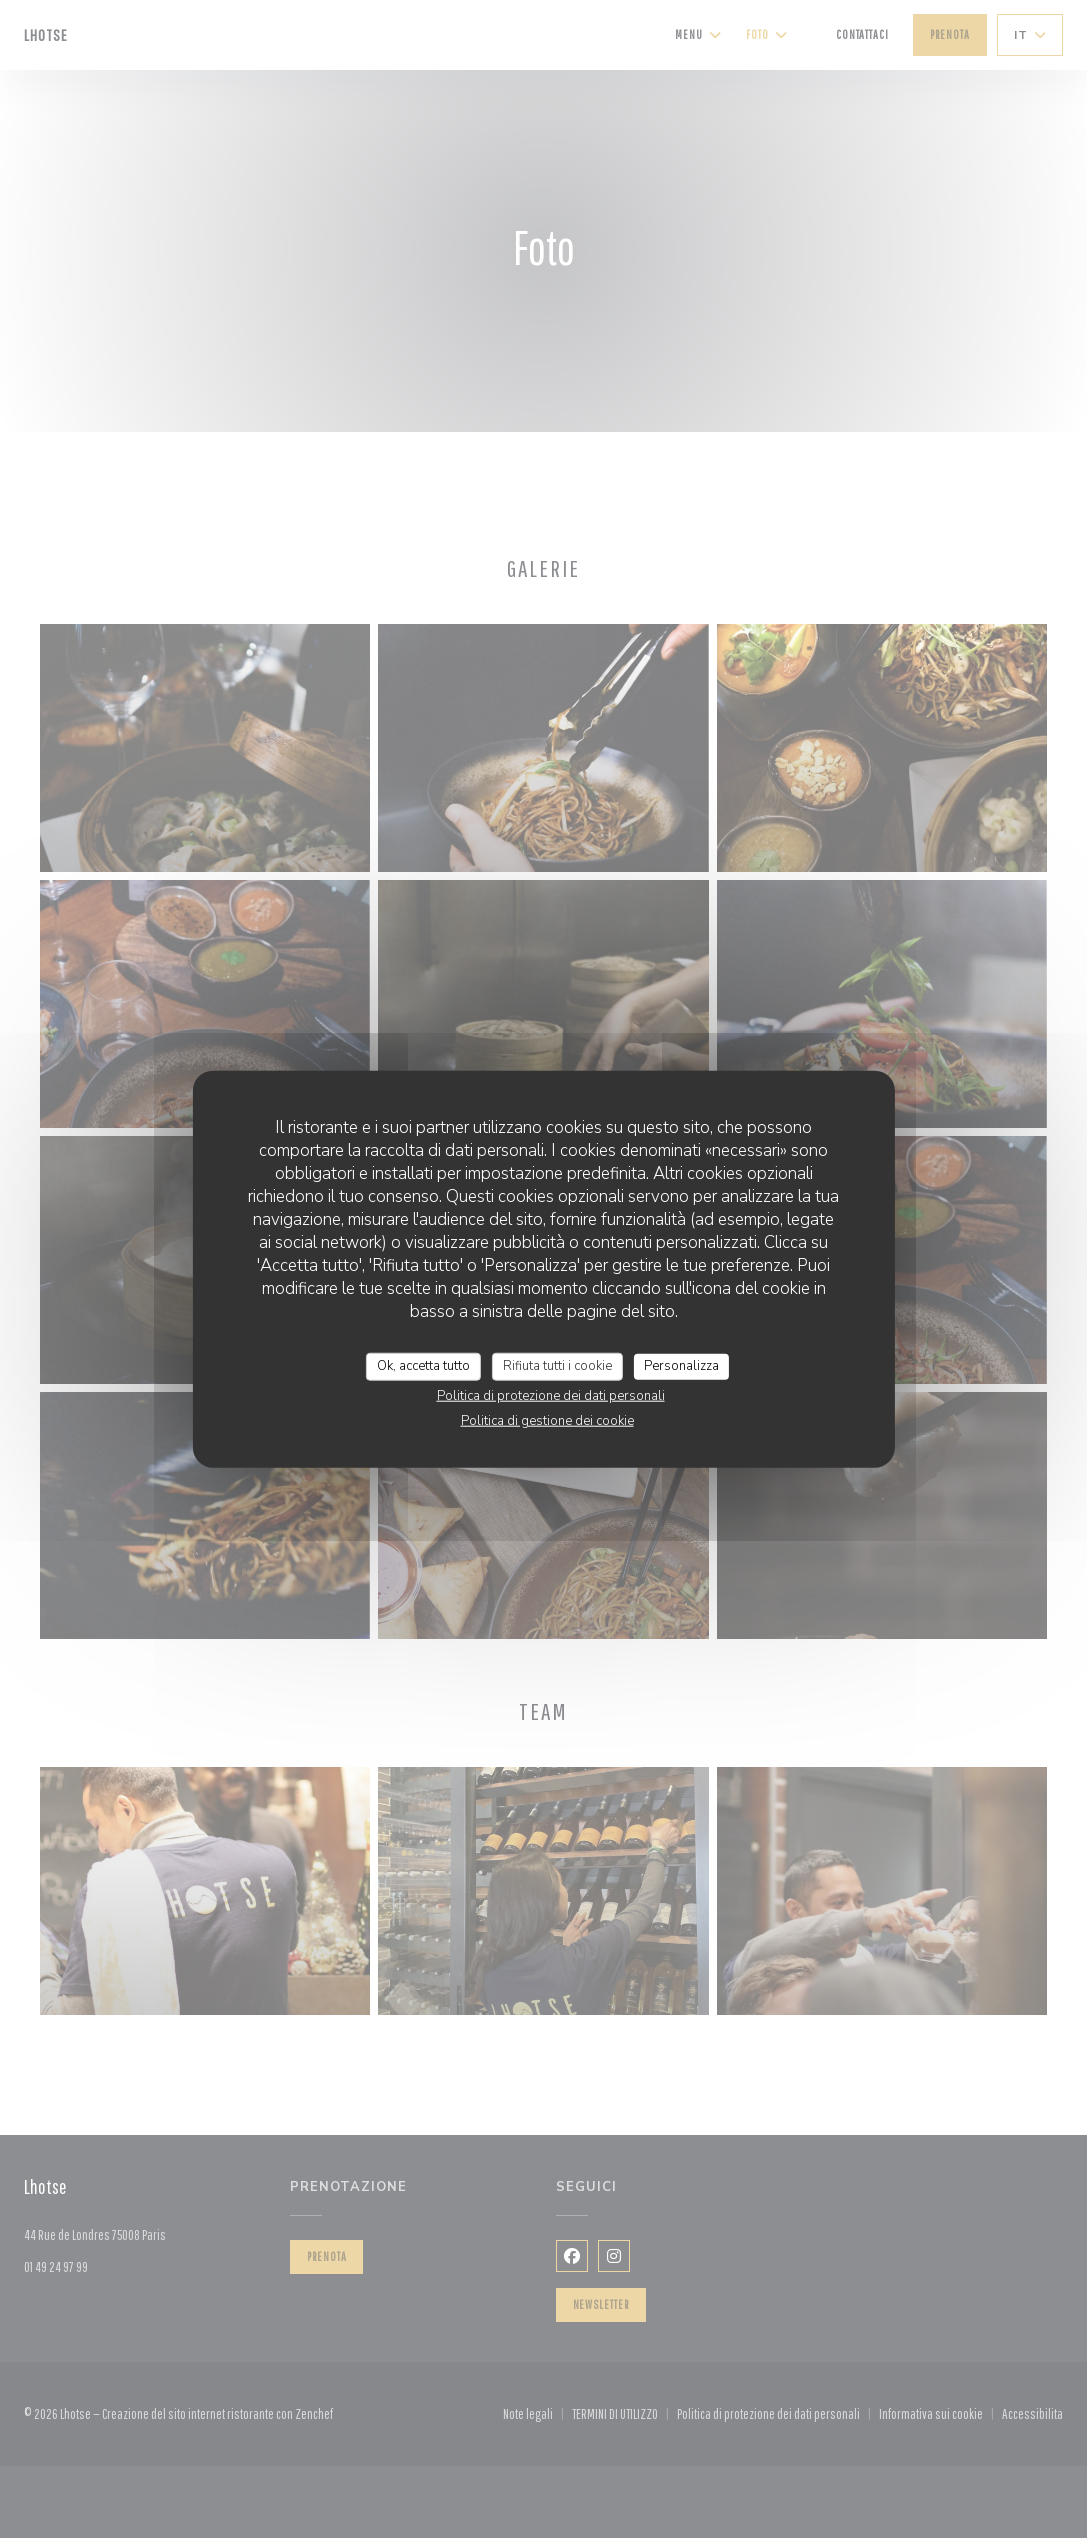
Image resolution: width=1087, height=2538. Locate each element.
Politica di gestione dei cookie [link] (547, 1420)
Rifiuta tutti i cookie (557, 1366)
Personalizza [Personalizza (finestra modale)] (681, 1366)
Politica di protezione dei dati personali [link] (551, 1395)
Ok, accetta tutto (423, 1366)
